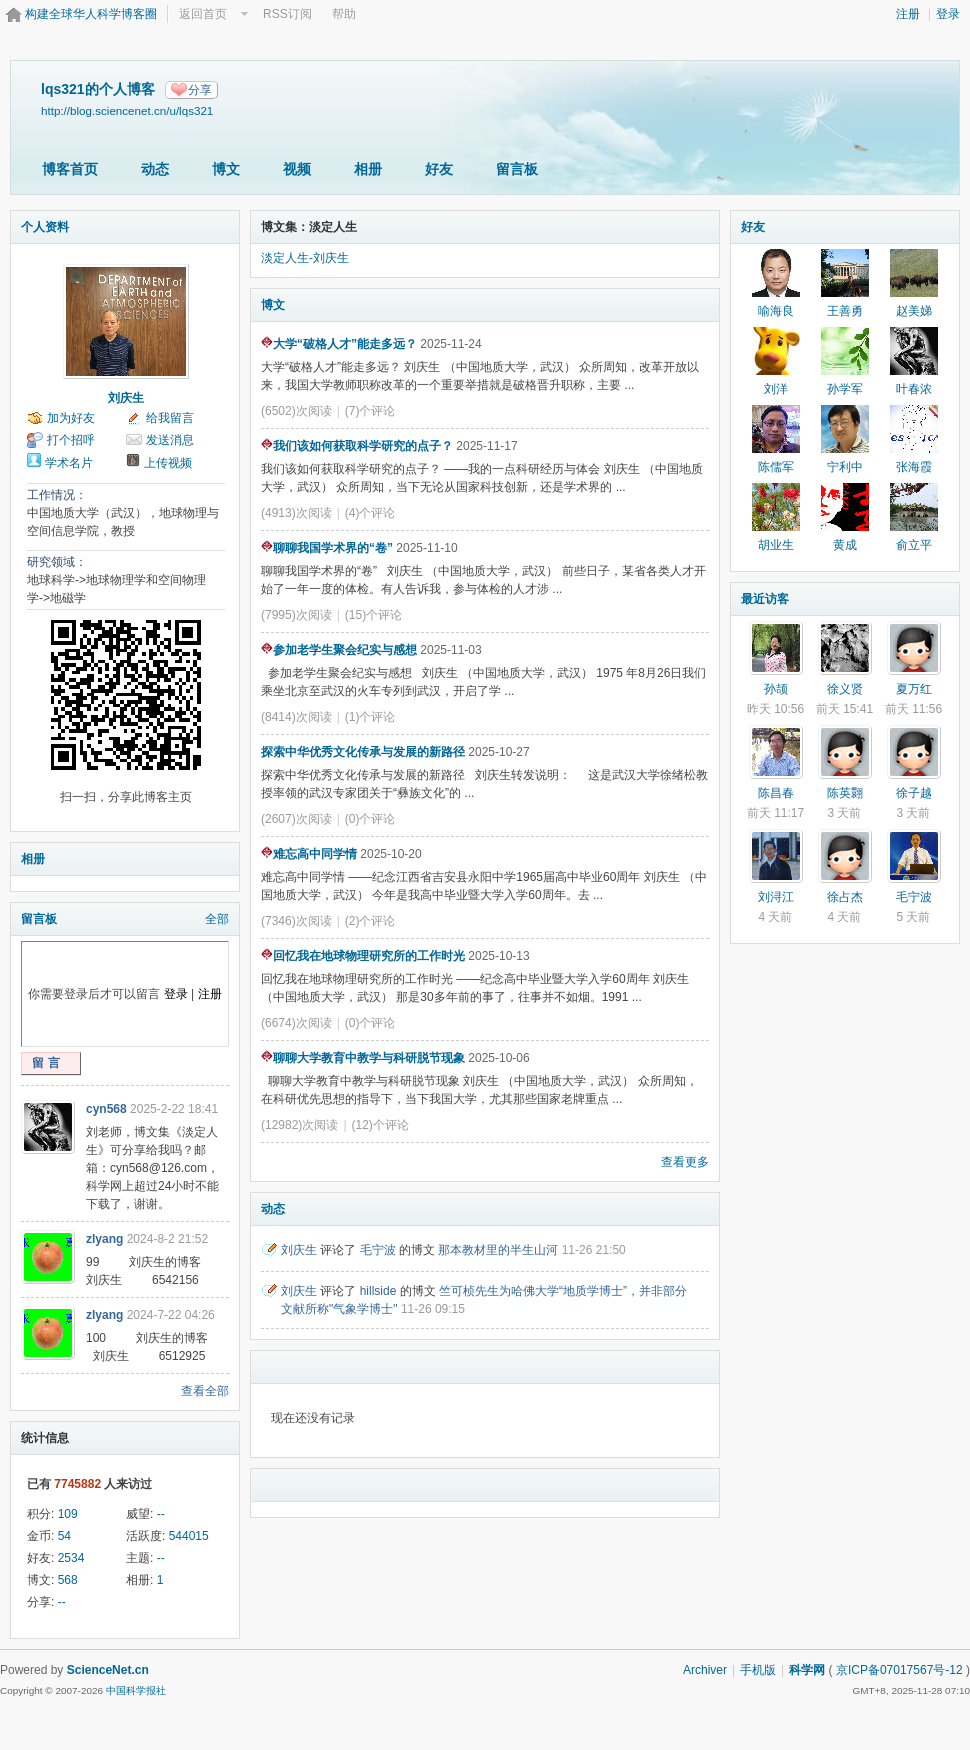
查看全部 (205, 1391)
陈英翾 (845, 793)
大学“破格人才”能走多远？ (339, 344)
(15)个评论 (373, 615)
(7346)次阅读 (296, 921)
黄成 (845, 545)
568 (68, 1580)
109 (68, 1514)
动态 (155, 169)
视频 (297, 169)
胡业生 (776, 545)
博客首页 (70, 169)
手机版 (758, 1670)
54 (64, 1536)
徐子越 (914, 793)
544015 (189, 1536)
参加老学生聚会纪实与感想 (339, 650)
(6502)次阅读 (296, 411)
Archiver (705, 1670)
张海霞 (914, 467)
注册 (908, 14)
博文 (226, 169)
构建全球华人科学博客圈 (91, 14)
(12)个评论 (380, 1125)
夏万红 (914, 689)
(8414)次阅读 (296, 717)
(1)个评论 (370, 717)
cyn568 (106, 1109)
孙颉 (776, 689)
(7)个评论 (370, 411)
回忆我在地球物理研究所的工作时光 (363, 956)
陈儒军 (776, 467)
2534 (71, 1558)
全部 (217, 919)
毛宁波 (378, 1250)
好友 (439, 169)
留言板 (517, 169)
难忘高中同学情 (309, 854)
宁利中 (845, 467)
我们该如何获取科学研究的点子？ (357, 446)
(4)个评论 (370, 513)
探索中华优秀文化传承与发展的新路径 (363, 752)
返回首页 (203, 14)
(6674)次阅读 (296, 1023)
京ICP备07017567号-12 (899, 1670)
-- (161, 1514)
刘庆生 (126, 398)
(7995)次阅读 (296, 615)
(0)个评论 (370, 819)
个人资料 (45, 227)
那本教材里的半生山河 (498, 1250)
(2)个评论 (370, 921)
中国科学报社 (136, 1690)
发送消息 (170, 440)
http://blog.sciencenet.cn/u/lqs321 (127, 110)
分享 (200, 90)
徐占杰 (845, 897)
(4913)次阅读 (296, 513)
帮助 (344, 14)
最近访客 (765, 599)
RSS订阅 (287, 14)
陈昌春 (776, 793)
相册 (368, 169)
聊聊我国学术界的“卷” (327, 548)
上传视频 (168, 463)
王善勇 (845, 311)
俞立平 (914, 545)
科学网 (807, 1670)
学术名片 (69, 463)
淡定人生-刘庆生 (305, 258)
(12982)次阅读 (299, 1125)
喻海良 (776, 311)
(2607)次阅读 (296, 819)
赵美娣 (914, 311)
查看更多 (685, 1162)
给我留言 (170, 418)
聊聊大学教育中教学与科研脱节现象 (363, 1058)
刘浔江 (776, 897)
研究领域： (57, 562)
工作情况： (57, 495)
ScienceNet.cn (108, 1670)
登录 (948, 14)
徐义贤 (845, 689)
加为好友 (71, 418)
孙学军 (845, 389)
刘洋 (776, 389)
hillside (378, 1291)
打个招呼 (71, 440)
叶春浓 (914, 389)
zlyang (104, 1239)
